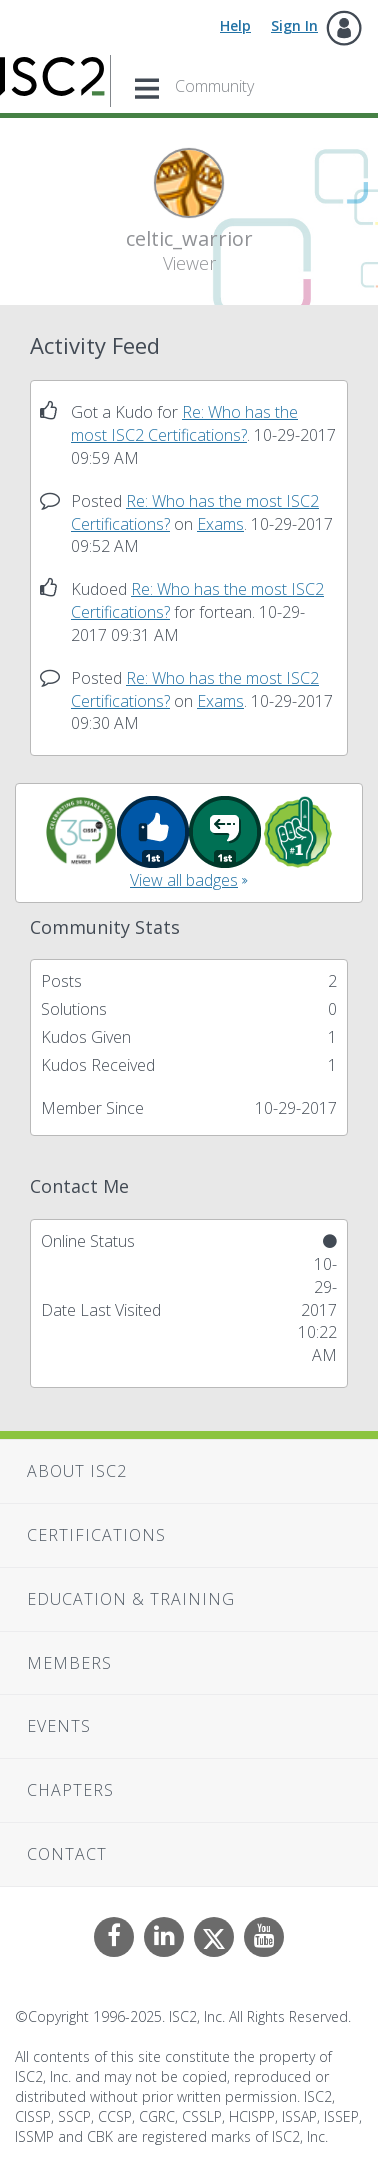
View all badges (184, 880)
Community (214, 86)
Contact (67, 1854)
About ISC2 (77, 1471)
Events (59, 1726)
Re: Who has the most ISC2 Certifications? (184, 423)
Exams (220, 524)
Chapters (70, 1790)
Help (235, 25)
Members (69, 1663)
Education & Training (131, 1599)
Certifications (96, 1535)
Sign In (294, 25)
